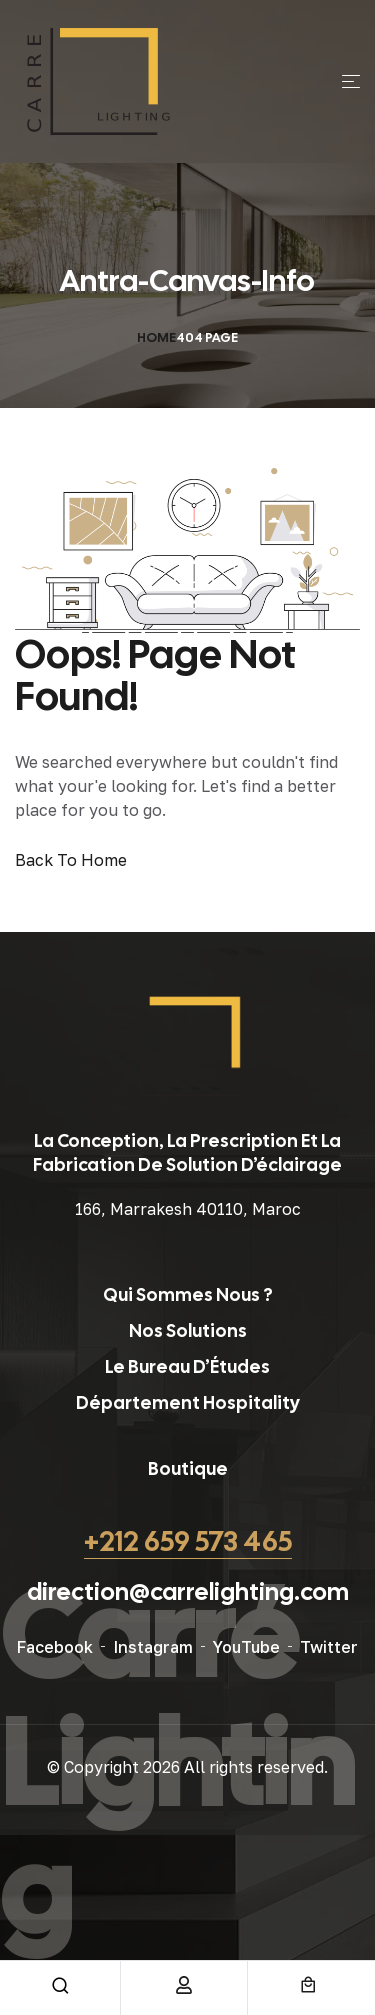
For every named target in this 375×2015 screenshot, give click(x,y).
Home (156, 337)
